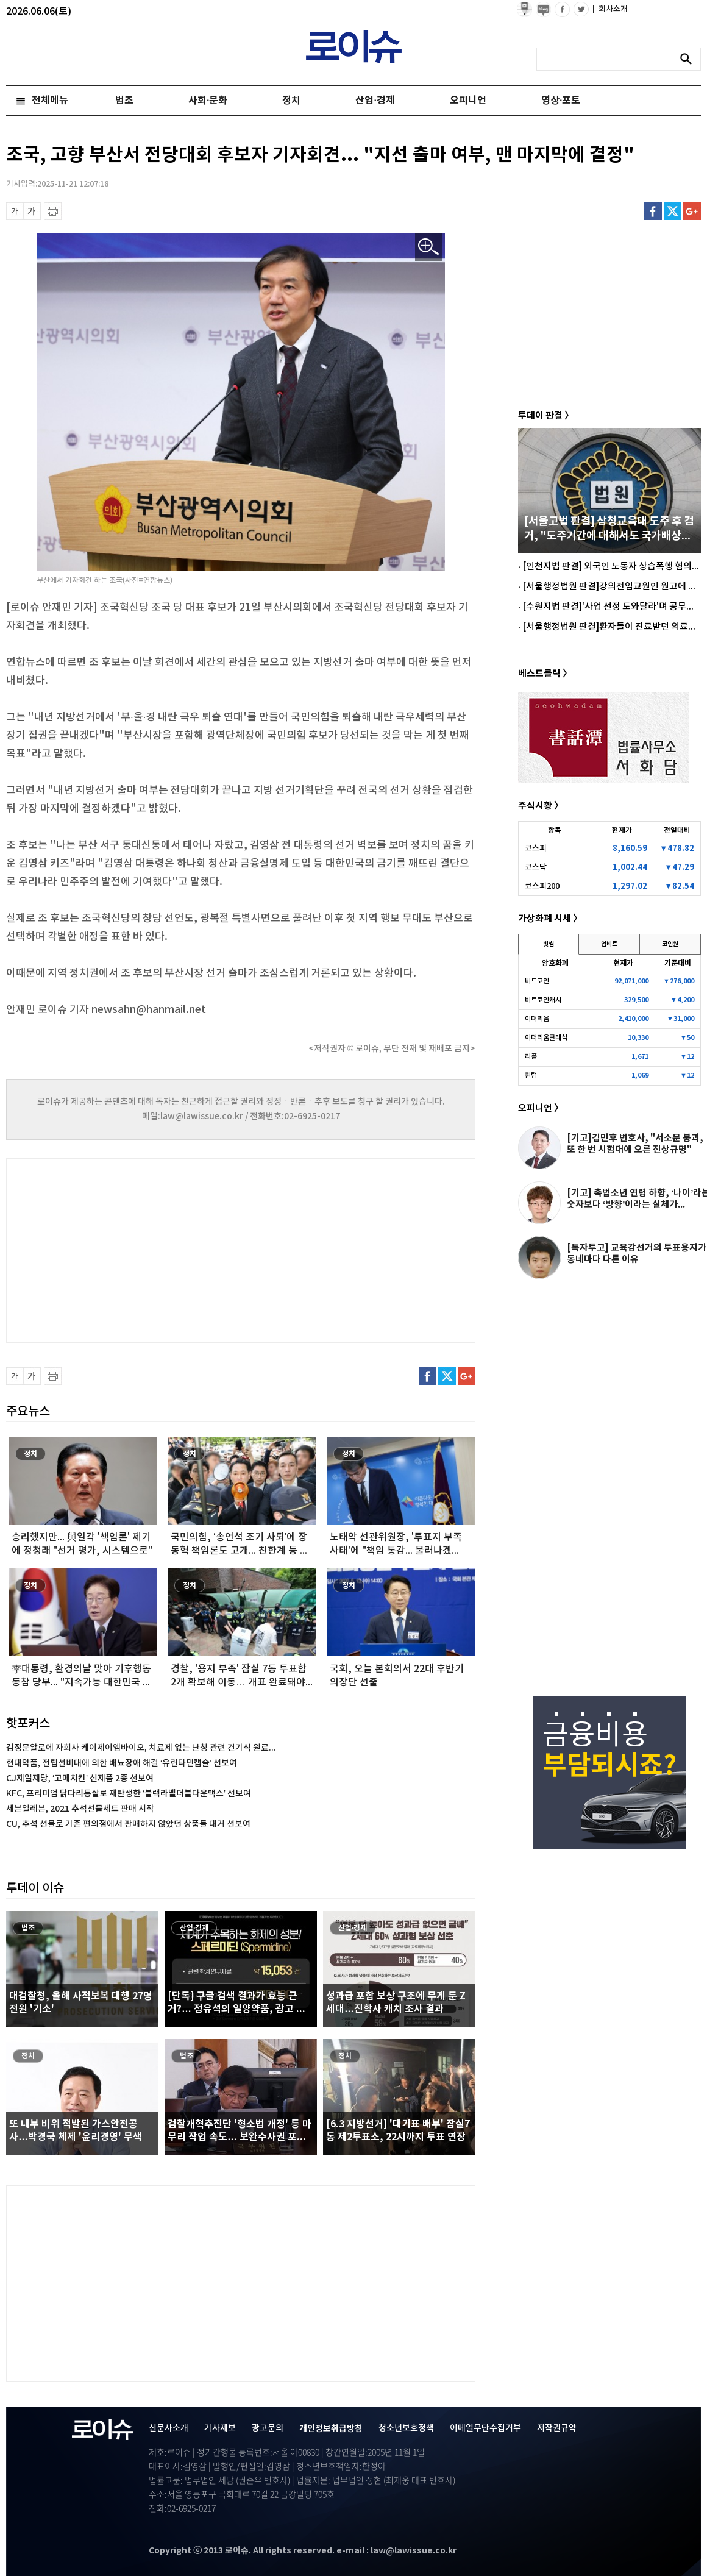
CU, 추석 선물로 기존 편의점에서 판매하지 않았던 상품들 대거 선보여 (128, 1824)
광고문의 (267, 2428)
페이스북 (653, 211)
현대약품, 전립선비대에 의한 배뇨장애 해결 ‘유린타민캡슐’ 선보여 (121, 1763)
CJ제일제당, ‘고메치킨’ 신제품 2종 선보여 (80, 1778)
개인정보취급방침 (331, 2429)
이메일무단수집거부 (485, 2428)
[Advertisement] (128, 1249)
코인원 (670, 944)
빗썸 (548, 944)
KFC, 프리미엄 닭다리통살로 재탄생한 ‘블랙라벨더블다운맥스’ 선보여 (128, 1793)
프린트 (53, 211)
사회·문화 (207, 100)
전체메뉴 (50, 100)
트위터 (672, 211)
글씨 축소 (15, 211)
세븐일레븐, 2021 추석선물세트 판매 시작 (80, 1809)
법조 (124, 100)
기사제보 (220, 2428)
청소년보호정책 (406, 2428)
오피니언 (468, 100)
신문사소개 (168, 2428)
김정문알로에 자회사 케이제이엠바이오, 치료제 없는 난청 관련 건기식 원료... (141, 1748)
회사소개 (610, 9)
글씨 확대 (32, 211)
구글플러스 (692, 211)
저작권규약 (557, 2428)
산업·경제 (374, 100)
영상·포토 (560, 100)
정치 (291, 100)
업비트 (609, 944)
